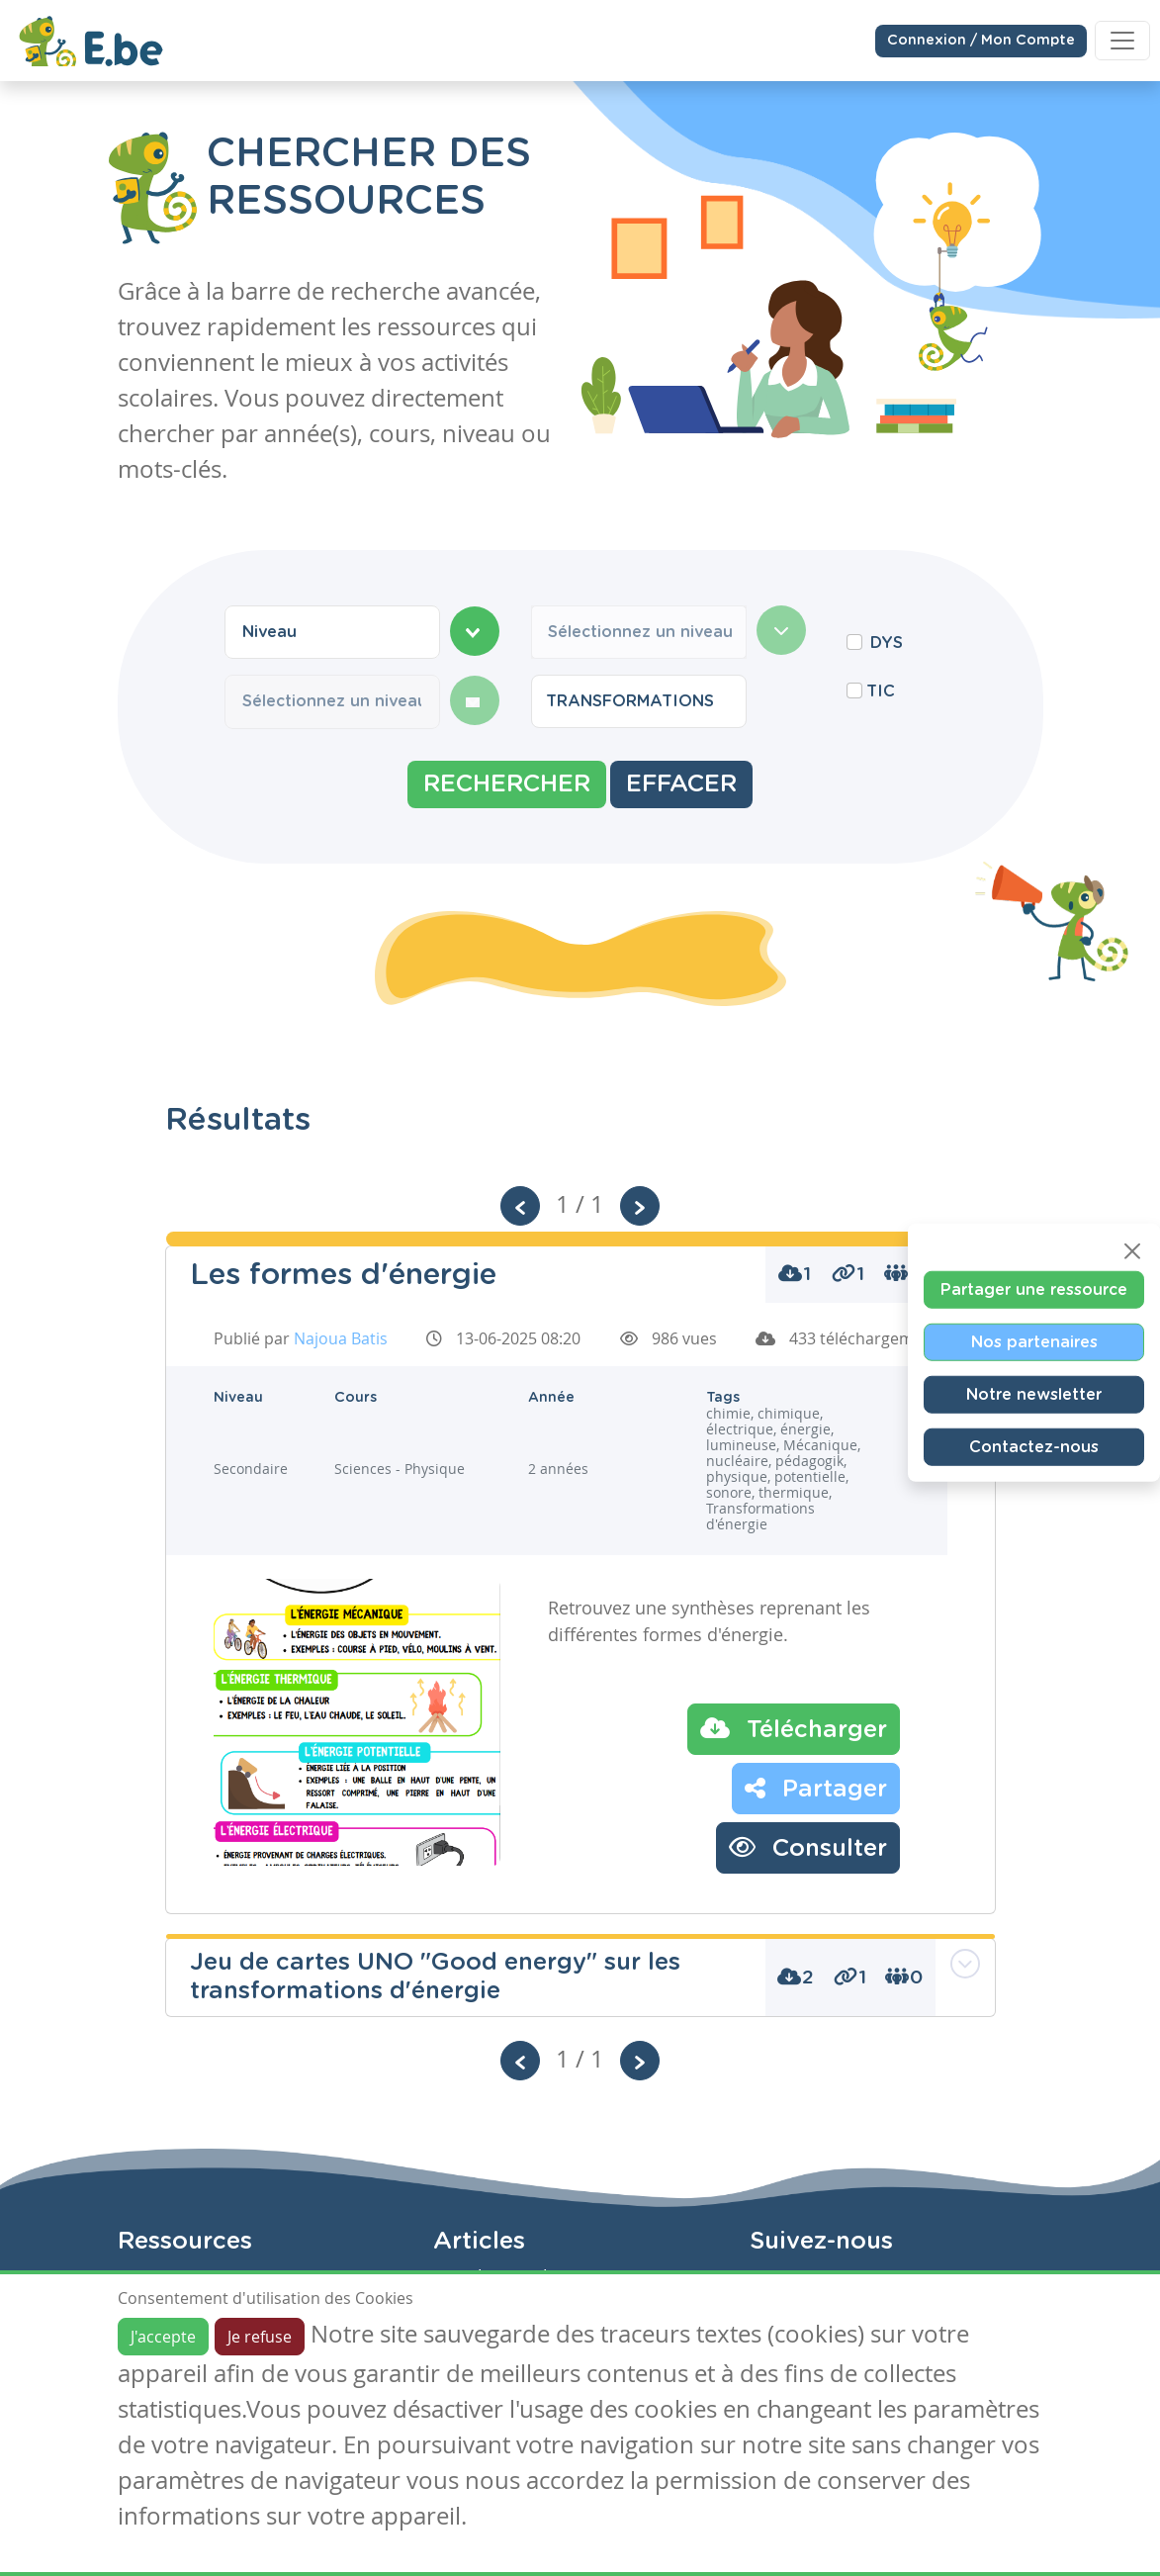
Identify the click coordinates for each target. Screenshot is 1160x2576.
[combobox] (332, 632)
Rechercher (506, 784)
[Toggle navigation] (1122, 39)
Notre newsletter (1034, 1395)
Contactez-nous (1034, 1447)
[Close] (1132, 1251)
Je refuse (259, 2336)
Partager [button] (816, 1787)
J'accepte (163, 2336)
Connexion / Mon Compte (981, 39)
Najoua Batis (341, 1338)
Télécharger (793, 1728)
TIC (880, 691)
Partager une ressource (1033, 1290)
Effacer (681, 784)
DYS (886, 643)
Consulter (808, 1847)
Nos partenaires (1034, 1342)
